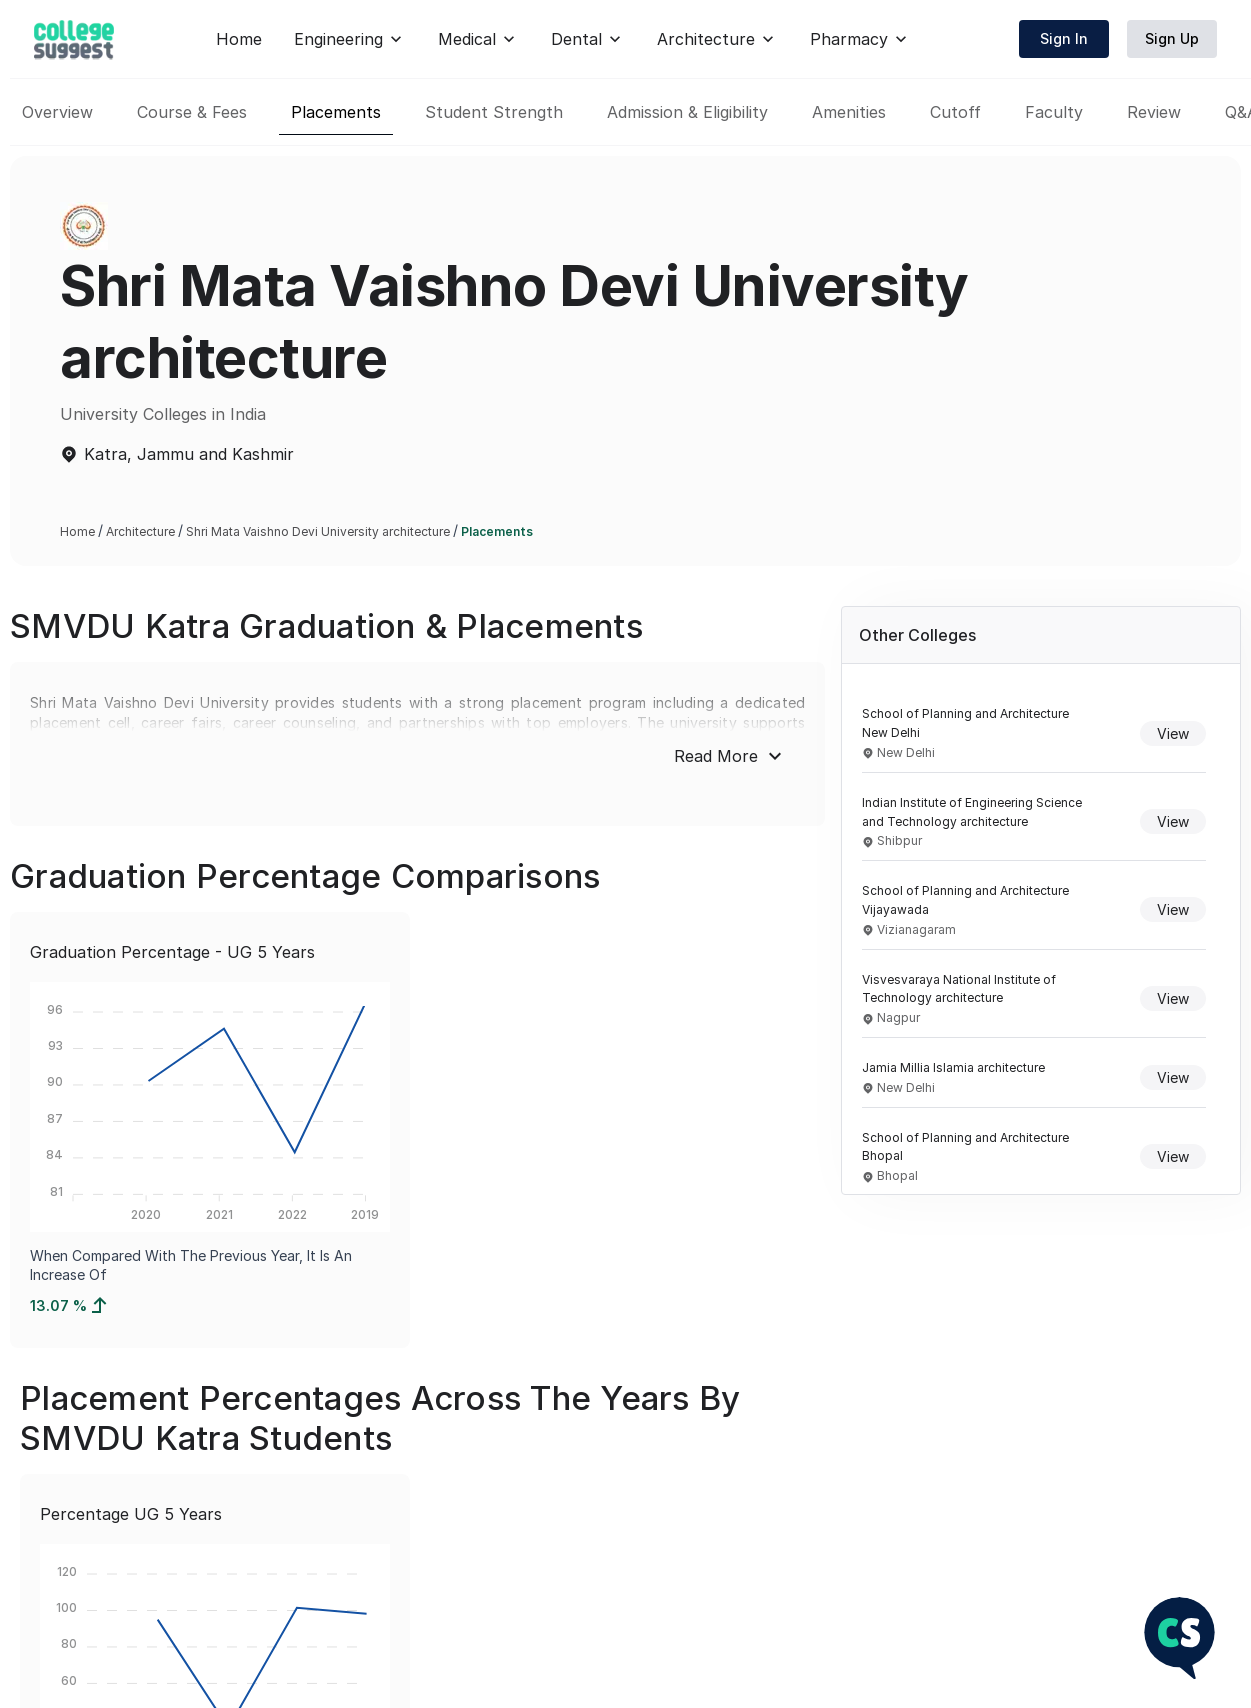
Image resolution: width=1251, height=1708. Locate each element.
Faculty (1054, 112)
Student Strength (494, 112)
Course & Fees (192, 112)
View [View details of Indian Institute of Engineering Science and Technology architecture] (1173, 821)
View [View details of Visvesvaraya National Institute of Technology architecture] (1173, 998)
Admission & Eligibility (687, 112)
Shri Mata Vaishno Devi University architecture (318, 531)
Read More (730, 756)
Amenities (849, 112)
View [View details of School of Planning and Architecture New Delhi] (1173, 733)
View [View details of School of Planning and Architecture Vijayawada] (1173, 909)
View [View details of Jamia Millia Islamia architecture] (1173, 1077)
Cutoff (955, 112)
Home (618, 39)
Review (1154, 112)
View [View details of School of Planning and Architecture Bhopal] (1173, 1156)
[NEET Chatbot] (1179, 1639)
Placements (336, 112)
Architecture (140, 531)
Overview (57, 112)
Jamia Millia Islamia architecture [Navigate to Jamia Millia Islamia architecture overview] (953, 1067)
